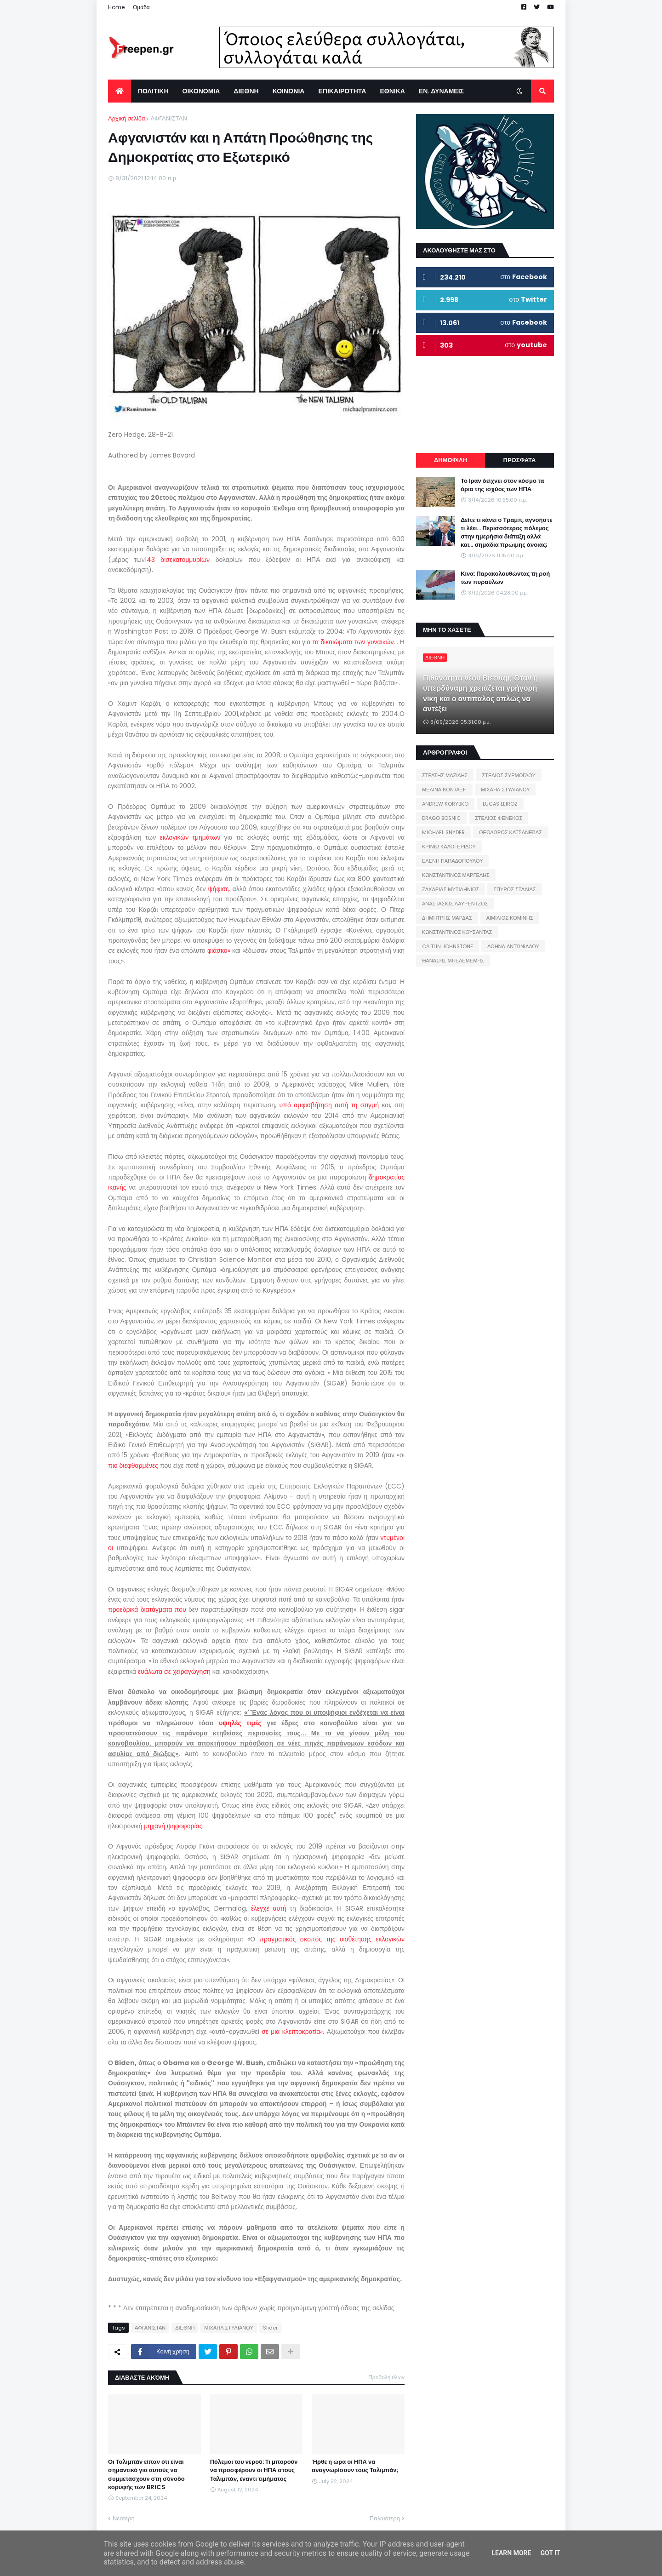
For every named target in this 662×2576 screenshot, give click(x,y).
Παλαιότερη (385, 2518)
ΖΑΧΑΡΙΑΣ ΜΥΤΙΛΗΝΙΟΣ (450, 889)
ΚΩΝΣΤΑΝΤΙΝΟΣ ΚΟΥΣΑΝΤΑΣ (457, 932)
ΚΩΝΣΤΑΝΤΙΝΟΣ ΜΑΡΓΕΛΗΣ (456, 875)
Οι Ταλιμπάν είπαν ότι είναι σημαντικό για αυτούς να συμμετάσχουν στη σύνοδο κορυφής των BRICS (146, 2474)
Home (116, 7)
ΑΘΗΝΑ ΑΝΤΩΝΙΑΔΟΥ (513, 946)
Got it (550, 2553)
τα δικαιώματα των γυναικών (353, 642)
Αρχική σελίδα (126, 118)
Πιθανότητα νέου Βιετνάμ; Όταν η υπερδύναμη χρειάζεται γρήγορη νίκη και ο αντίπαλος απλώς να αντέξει (480, 693)
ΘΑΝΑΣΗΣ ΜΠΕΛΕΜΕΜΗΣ (453, 960)
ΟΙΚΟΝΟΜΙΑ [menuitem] (201, 91)
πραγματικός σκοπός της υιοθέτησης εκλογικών (332, 1939)
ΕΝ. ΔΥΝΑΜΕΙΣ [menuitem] (441, 91)
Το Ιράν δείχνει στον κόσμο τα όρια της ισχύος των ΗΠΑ (502, 485)
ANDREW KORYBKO (445, 803)
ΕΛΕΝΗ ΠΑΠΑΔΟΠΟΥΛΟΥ (452, 860)
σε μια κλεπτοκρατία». (293, 2031)
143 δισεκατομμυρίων (180, 559)
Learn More (511, 2553)
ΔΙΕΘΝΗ (184, 2327)
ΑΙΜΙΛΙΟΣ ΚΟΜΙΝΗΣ (509, 918)
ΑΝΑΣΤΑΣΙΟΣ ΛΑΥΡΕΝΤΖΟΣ (455, 903)
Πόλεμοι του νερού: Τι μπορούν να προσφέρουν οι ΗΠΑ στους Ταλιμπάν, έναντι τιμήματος (254, 2470)
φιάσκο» (218, 950)
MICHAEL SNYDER (443, 832)
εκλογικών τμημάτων (192, 837)
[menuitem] (119, 91)
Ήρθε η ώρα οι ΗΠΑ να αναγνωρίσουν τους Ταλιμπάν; (355, 2466)
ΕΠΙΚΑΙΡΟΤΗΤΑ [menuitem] (342, 91)
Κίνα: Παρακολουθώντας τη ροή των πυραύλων (505, 578)
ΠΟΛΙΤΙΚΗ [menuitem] (153, 91)
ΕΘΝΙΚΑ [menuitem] (392, 91)
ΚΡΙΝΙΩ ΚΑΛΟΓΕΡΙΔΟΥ (449, 846)
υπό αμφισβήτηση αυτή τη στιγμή (331, 1105)
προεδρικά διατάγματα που (148, 1609)
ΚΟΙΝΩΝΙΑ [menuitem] (289, 91)
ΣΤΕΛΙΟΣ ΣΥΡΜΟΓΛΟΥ (509, 775)
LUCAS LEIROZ (500, 803)
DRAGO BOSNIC (441, 818)
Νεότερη (124, 2518)
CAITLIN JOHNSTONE (447, 946)
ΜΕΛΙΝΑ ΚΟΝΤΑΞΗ (444, 789)
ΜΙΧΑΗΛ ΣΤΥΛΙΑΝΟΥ (228, 2327)
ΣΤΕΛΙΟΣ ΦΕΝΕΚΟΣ (498, 818)
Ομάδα (141, 7)
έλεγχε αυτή (270, 1908)
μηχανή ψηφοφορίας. (174, 1826)
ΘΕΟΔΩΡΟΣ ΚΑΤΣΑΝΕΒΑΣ (510, 832)
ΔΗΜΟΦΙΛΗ (450, 460)
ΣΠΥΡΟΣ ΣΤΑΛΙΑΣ (514, 889)
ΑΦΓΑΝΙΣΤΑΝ (168, 118)
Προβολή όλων (386, 2377)
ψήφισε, (220, 888)
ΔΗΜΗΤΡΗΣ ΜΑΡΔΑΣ (447, 918)
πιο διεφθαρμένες (134, 1465)
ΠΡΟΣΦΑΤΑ (519, 460)
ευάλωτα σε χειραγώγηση (175, 1671)
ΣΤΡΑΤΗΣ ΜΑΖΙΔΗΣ (445, 775)
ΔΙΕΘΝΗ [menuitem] (246, 91)
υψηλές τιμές (243, 1723)
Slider (270, 2327)
